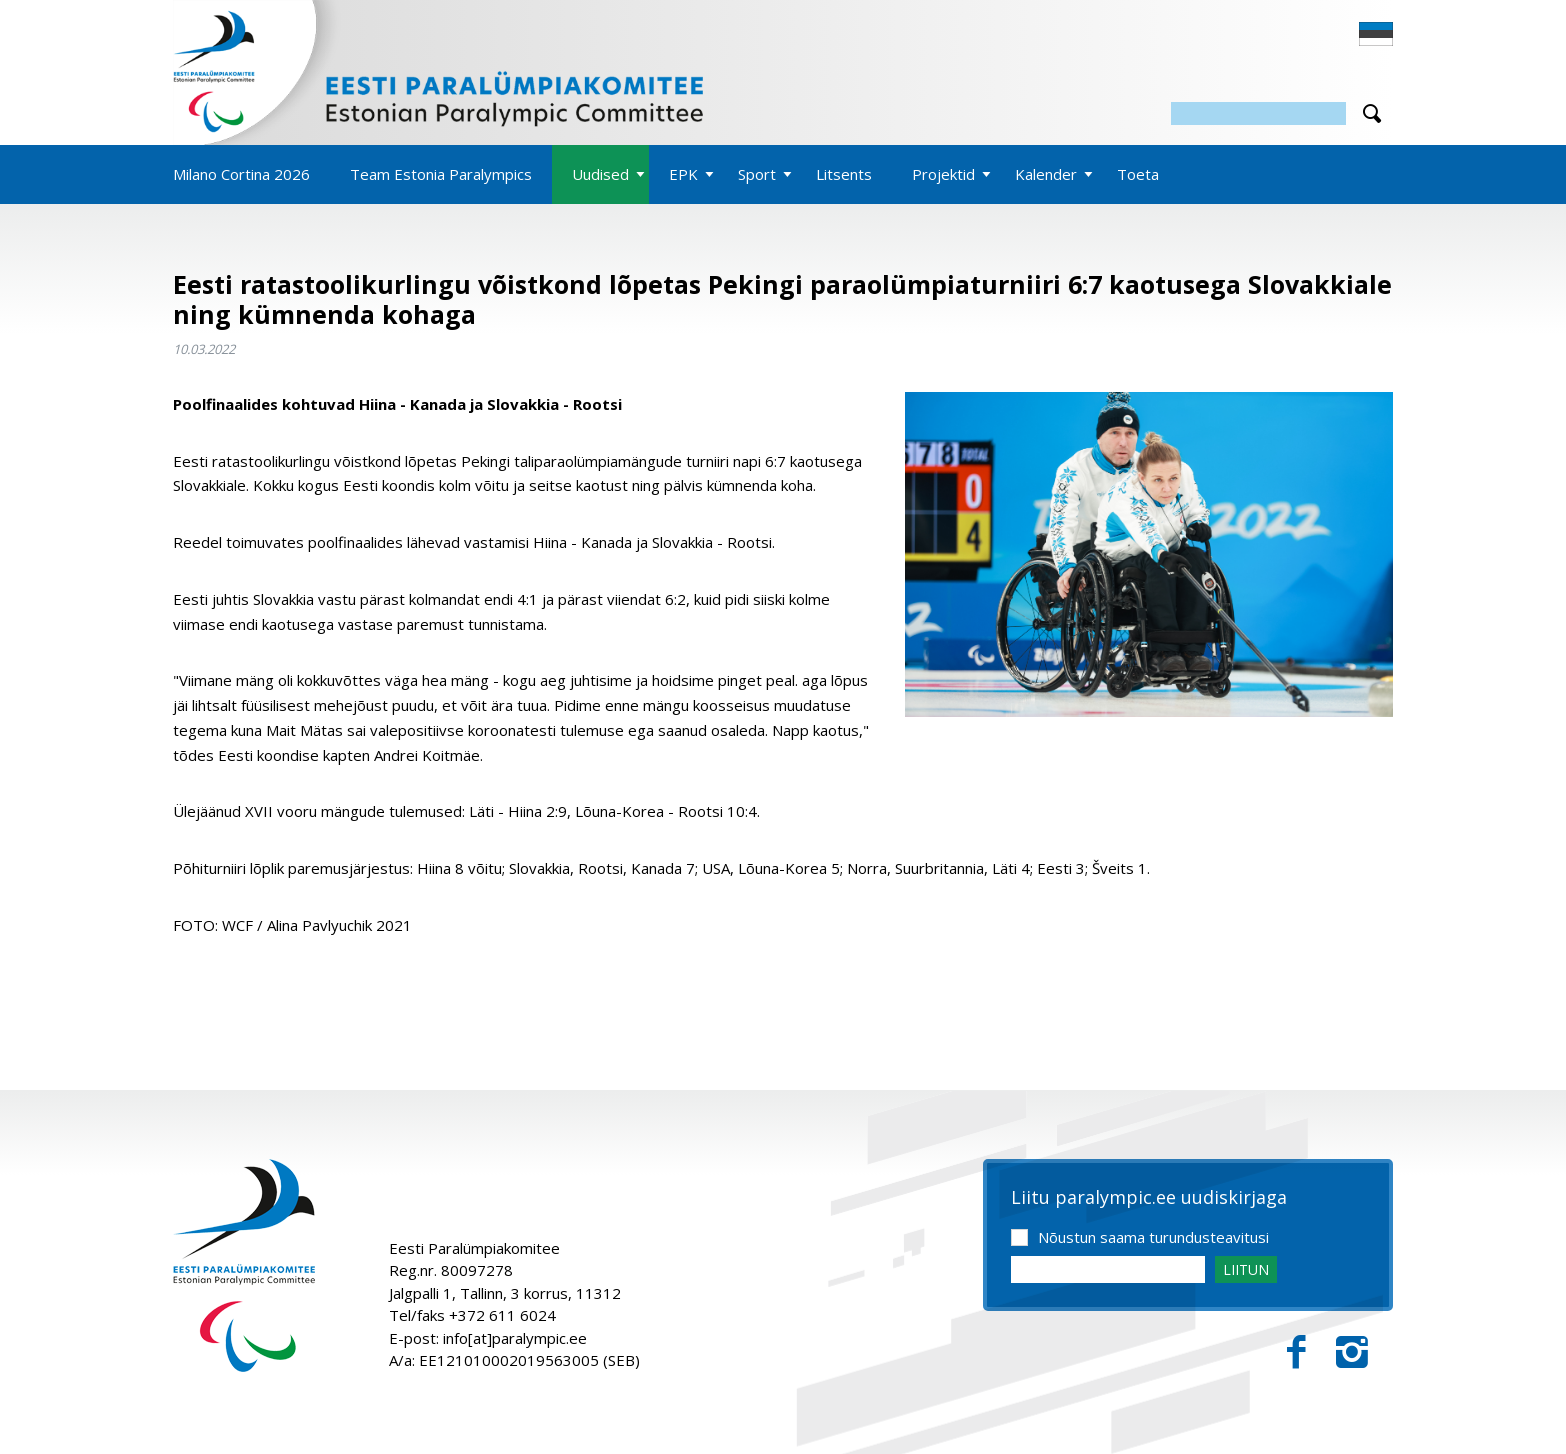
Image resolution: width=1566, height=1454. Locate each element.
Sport (757, 174)
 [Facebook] (1296, 1352)
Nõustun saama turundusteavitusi (1153, 1237)
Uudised (600, 174)
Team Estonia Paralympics (441, 174)
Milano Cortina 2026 (241, 174)
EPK (683, 174)
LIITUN (1246, 1269)
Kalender (1046, 174)
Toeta (1138, 174)
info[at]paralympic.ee (515, 1338)
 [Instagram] (1352, 1352)
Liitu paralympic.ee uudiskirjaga (1149, 1198)
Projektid (943, 174)
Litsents (844, 174)
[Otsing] (1258, 113)
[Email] (1108, 1269)
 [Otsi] (1372, 113)
